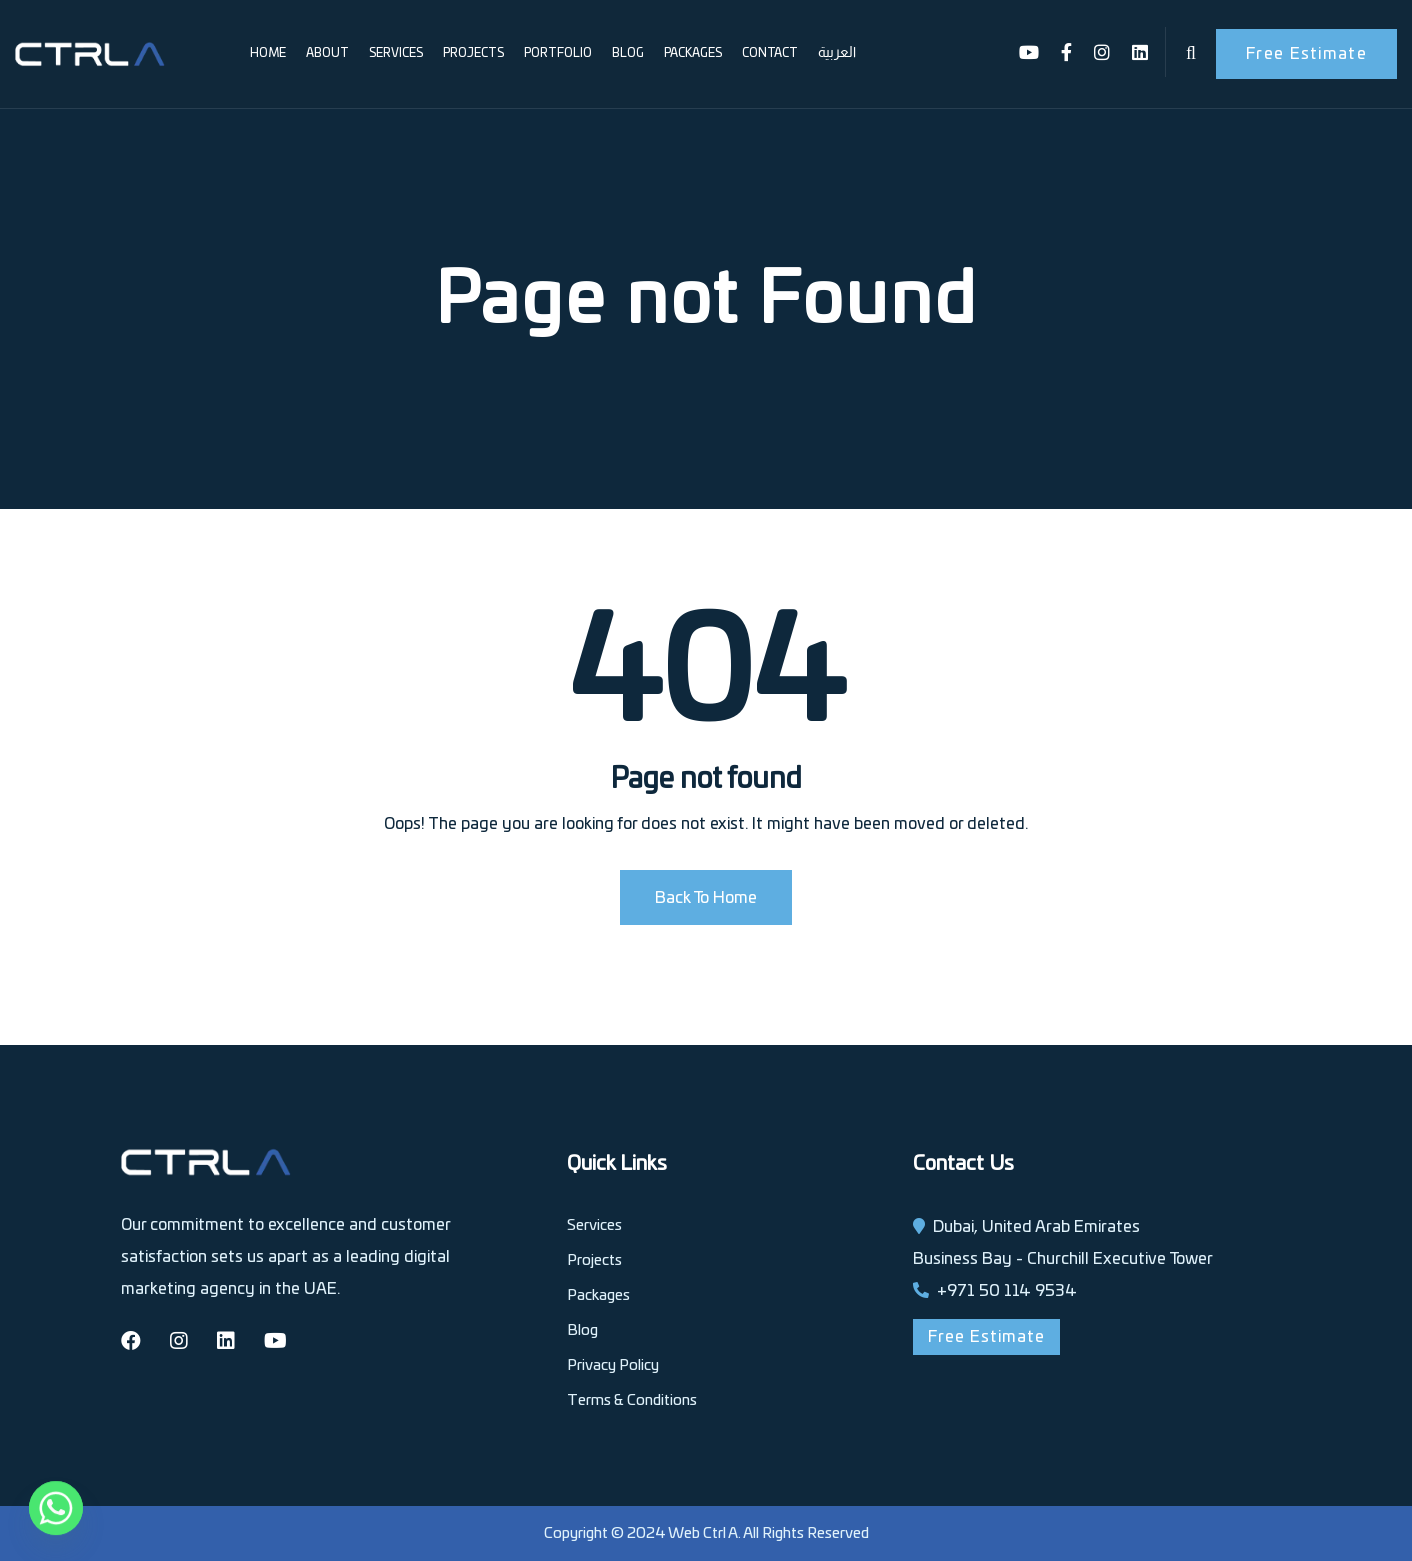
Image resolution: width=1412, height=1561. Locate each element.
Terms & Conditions (632, 1400)
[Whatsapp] (56, 1509)
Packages (693, 53)
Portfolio (558, 53)
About (327, 53)
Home (268, 53)
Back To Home (706, 898)
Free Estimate (1306, 54)
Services (396, 53)
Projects (473, 53)
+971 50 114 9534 (1007, 1291)
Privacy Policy (613, 1365)
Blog (628, 53)
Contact (770, 53)
